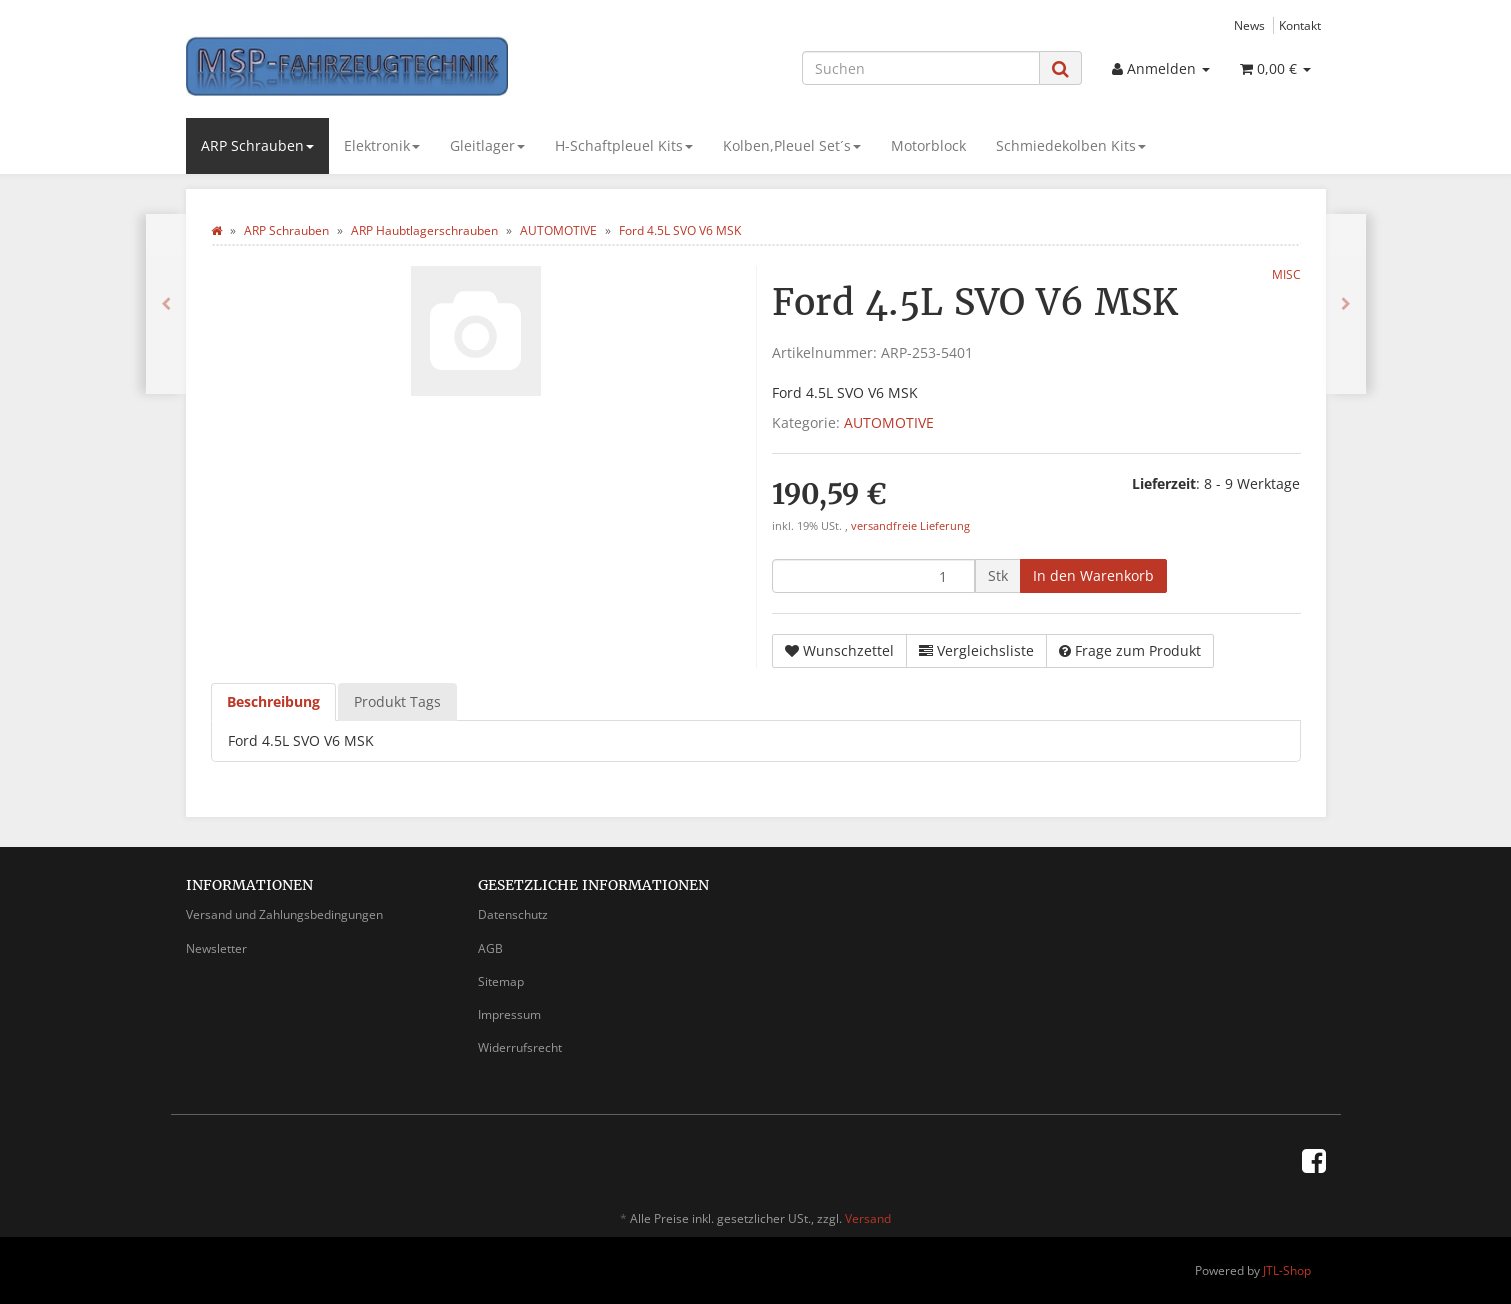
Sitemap (501, 981)
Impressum (509, 1014)
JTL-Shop (1287, 1270)
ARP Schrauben (257, 145)
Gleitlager (487, 145)
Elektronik (382, 145)
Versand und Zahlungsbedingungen (284, 914)
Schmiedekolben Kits (1071, 145)
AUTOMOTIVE (889, 422)
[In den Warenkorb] (1093, 576)
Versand (868, 1218)
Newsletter (216, 948)
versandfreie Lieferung (910, 526)
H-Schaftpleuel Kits (624, 145)
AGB (490, 948)
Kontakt (1300, 25)
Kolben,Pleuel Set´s (792, 145)
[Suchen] (921, 68)
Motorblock (928, 145)
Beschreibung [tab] (273, 701)
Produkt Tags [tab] (397, 701)
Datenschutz (513, 914)
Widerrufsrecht (520, 1047)
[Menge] (873, 576)
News (1249, 25)
